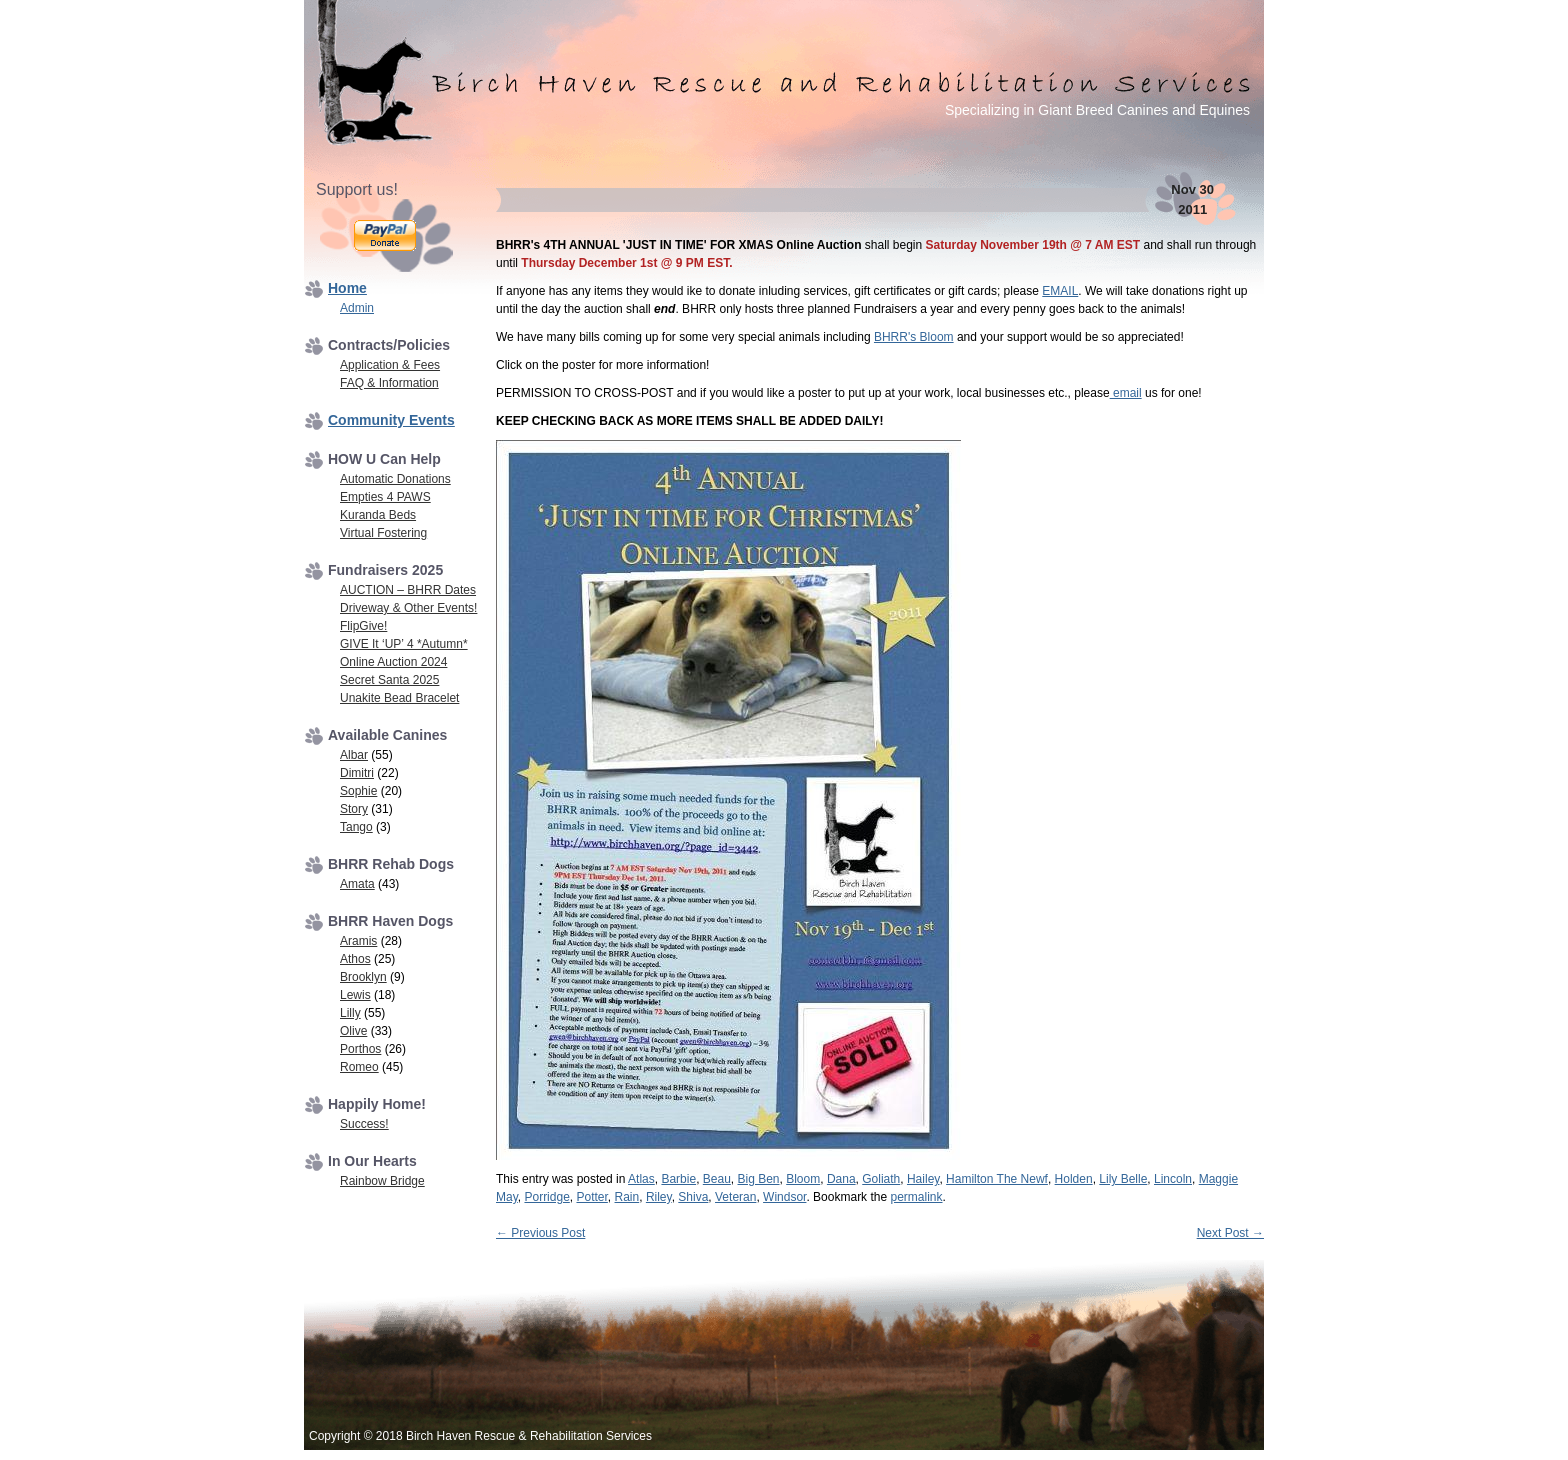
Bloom (803, 1179)
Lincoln (1173, 1179)
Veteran (735, 1197)
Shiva (693, 1197)
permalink (916, 1197)
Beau (717, 1179)
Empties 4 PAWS (385, 497)
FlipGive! (363, 626)
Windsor (784, 1197)
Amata (357, 884)
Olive (353, 1031)
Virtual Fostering (383, 533)
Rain (627, 1197)
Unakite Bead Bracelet (399, 698)
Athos (355, 959)
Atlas (641, 1179)
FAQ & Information (389, 383)
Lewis (355, 995)
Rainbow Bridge (382, 1181)
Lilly (350, 1013)
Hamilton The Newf (997, 1179)
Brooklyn (363, 977)
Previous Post (540, 1233)
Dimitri (357, 773)
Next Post (1230, 1233)
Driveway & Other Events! (408, 608)
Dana (841, 1179)
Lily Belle (1123, 1179)
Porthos (360, 1049)
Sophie (358, 791)
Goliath (881, 1179)
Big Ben (759, 1179)
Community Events (391, 420)
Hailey (923, 1179)
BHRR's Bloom (914, 337)
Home (347, 288)
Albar (354, 755)
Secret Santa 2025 (389, 680)
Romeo (359, 1067)
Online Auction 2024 (393, 662)
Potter (591, 1197)
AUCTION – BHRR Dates (408, 590)
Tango (356, 827)
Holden (1074, 1179)
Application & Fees (390, 365)
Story (354, 809)
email (1126, 393)
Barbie (678, 1179)
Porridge (546, 1197)
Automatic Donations (395, 479)
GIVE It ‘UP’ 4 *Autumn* (404, 644)
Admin (357, 308)
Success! (364, 1124)
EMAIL (1060, 291)
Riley (659, 1197)
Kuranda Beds (378, 515)
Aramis (358, 941)
